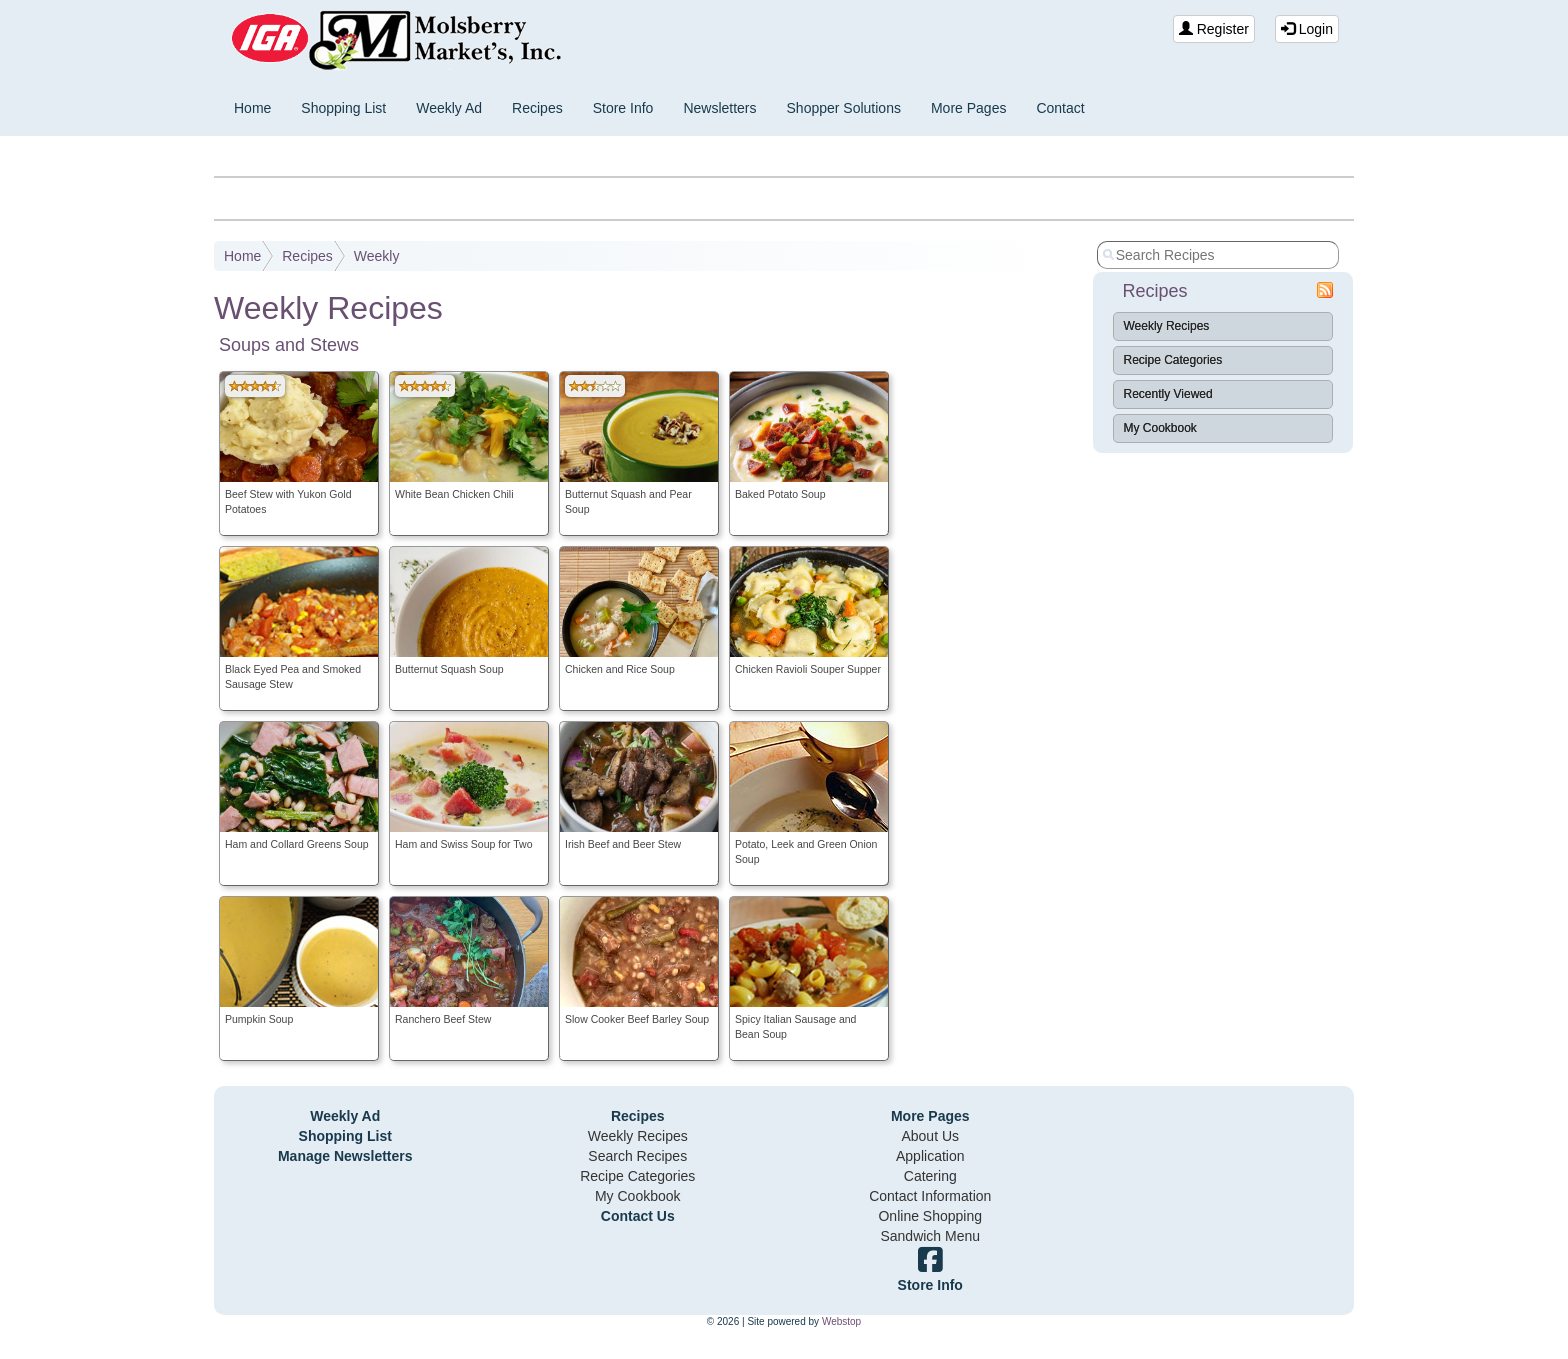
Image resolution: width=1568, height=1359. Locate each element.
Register (1214, 29)
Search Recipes (637, 1156)
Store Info (623, 108)
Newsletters (719, 108)
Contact (1060, 108)
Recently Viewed (1168, 394)
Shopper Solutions (844, 108)
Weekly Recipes (1167, 326)
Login (1307, 29)
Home (252, 108)
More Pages (968, 108)
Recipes (537, 108)
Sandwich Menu (930, 1236)
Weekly (377, 256)
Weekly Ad (449, 108)
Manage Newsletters (345, 1156)
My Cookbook (1160, 428)
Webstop (841, 1321)
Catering (930, 1176)
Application (930, 1156)
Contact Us (638, 1216)
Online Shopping (930, 1216)
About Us (930, 1136)
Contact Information (930, 1196)
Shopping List (343, 108)
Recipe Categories (1173, 360)
